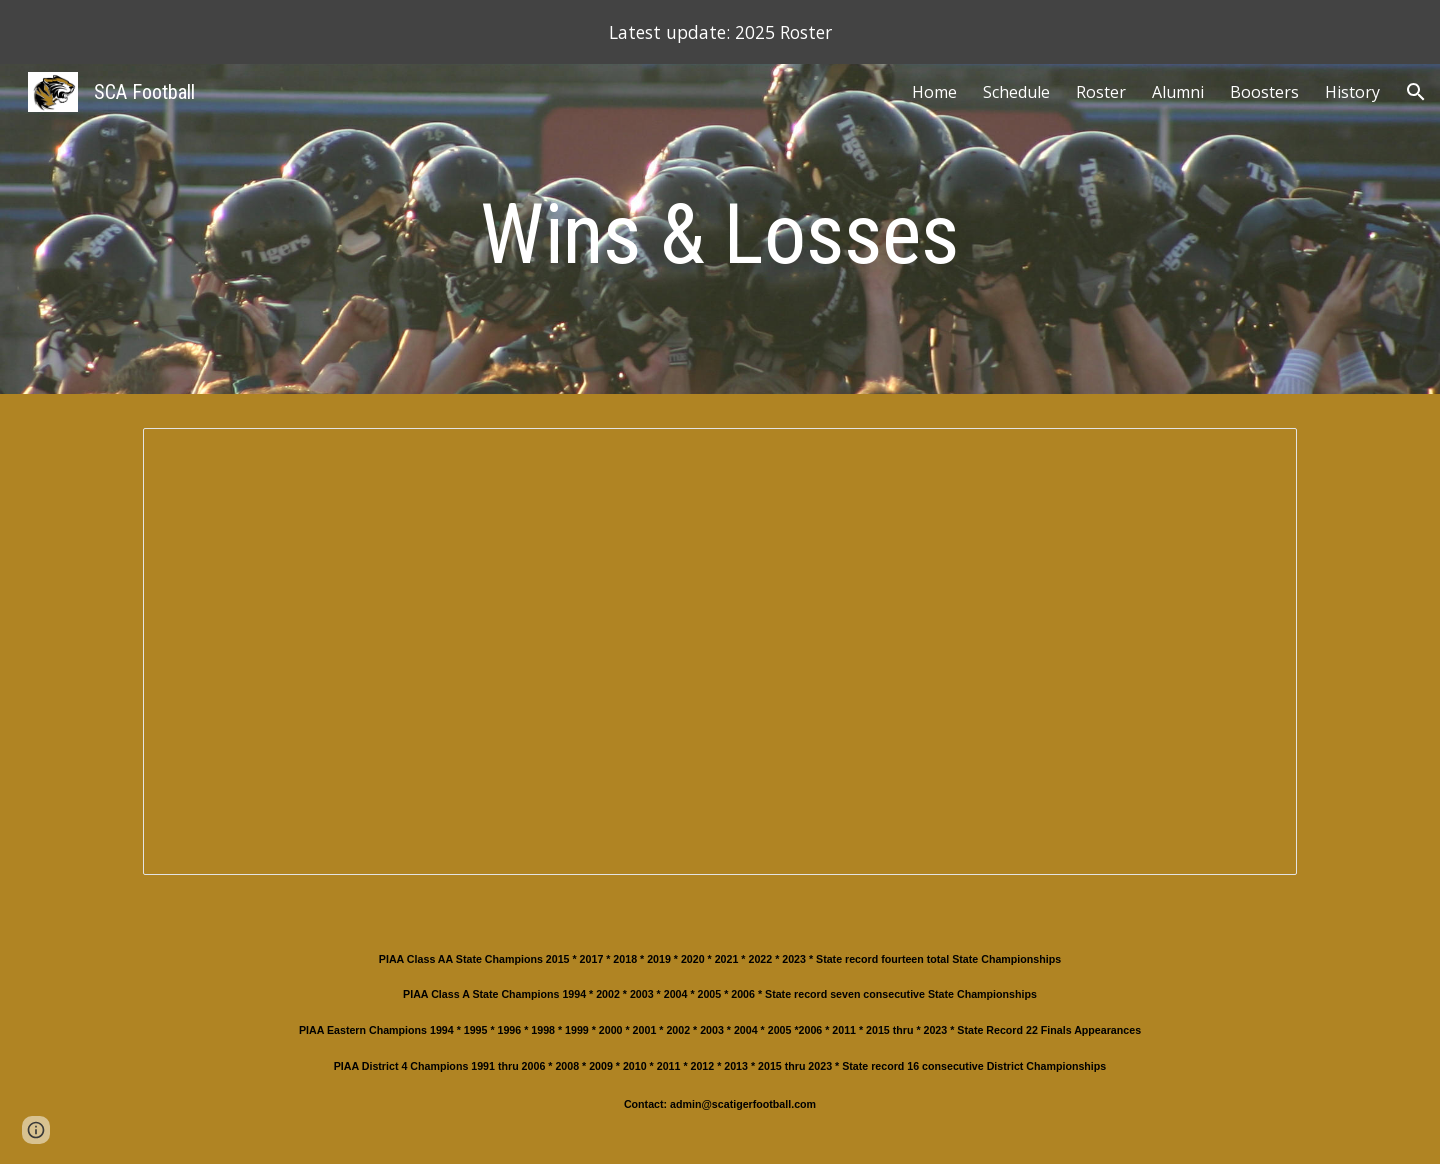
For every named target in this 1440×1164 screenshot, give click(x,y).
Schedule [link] (1016, 92)
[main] (720, 234)
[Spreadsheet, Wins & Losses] (720, 651)
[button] (1416, 92)
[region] (720, 32)
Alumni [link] (1178, 92)
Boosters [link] (1264, 92)
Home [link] (934, 92)
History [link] (1352, 92)
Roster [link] (1101, 92)
